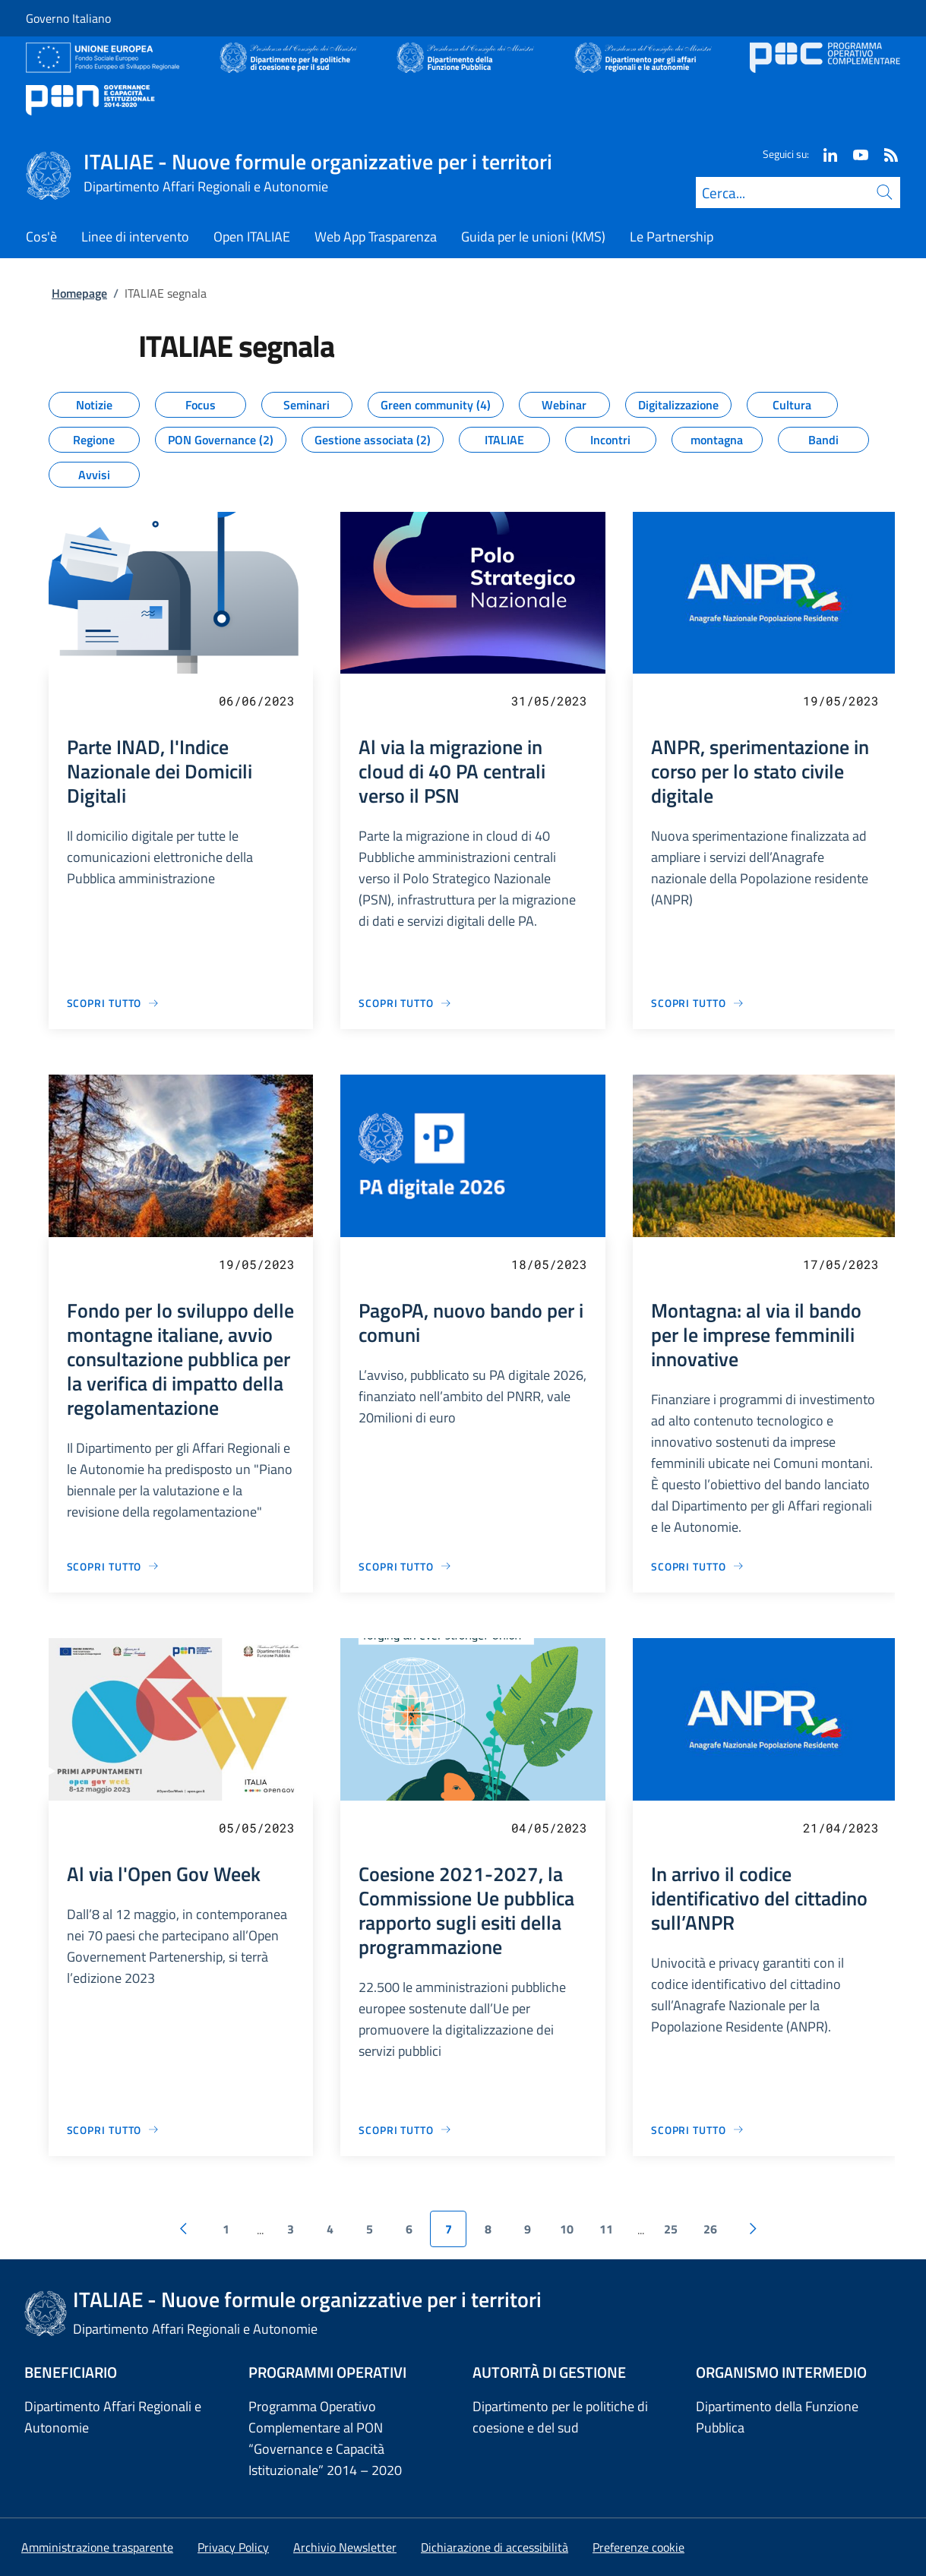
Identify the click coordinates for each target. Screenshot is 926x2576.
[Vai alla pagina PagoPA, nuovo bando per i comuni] (405, 1566)
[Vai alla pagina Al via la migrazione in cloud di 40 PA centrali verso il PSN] (405, 1003)
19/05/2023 (841, 701)
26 (710, 2229)
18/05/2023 (549, 1264)
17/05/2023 (841, 1264)
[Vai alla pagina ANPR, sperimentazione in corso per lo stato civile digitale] (697, 1003)
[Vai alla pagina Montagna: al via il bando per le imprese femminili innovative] (697, 1566)
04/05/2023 (549, 1828)
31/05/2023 (549, 701)
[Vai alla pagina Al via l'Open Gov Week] (113, 2130)
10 (567, 2229)
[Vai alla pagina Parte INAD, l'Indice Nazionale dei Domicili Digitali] (113, 1003)
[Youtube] (854, 154)
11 (606, 2229)
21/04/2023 (841, 1828)
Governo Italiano (68, 18)
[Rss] (885, 154)
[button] (638, 2547)
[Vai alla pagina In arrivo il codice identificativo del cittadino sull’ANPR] (697, 2130)
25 (671, 2229)
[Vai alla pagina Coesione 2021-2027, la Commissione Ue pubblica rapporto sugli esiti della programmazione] (405, 2130)
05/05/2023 (257, 1828)
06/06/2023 (257, 701)
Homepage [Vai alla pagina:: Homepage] (79, 293)
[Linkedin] (824, 154)
